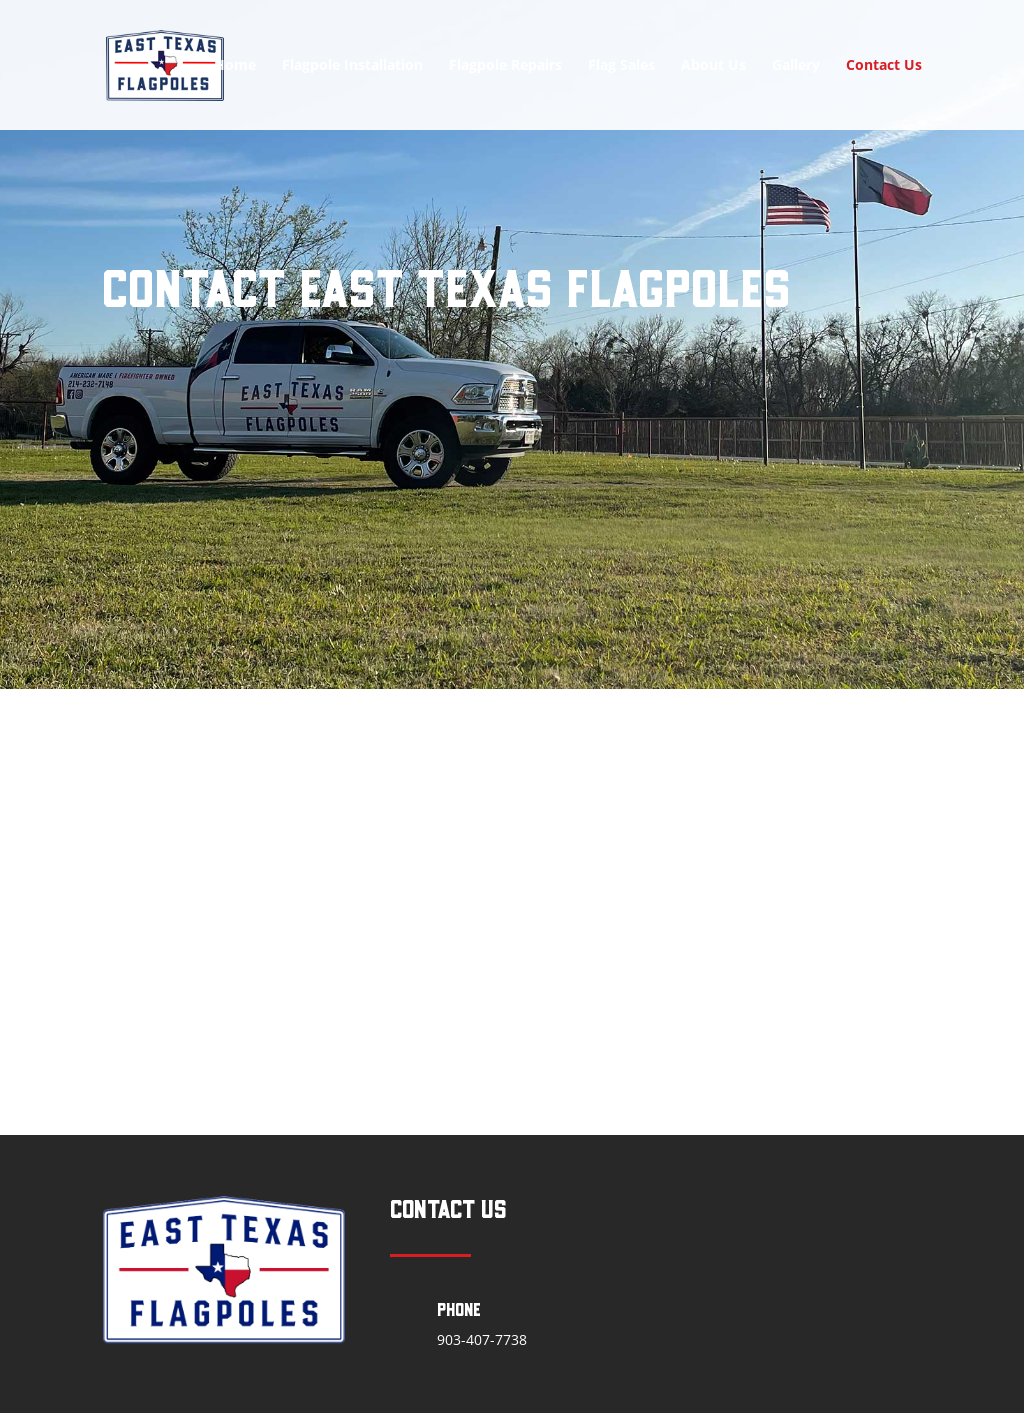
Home (235, 66)
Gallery (796, 66)
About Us (713, 66)
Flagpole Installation (352, 66)
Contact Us (884, 66)
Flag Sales (621, 66)
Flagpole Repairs (505, 66)
